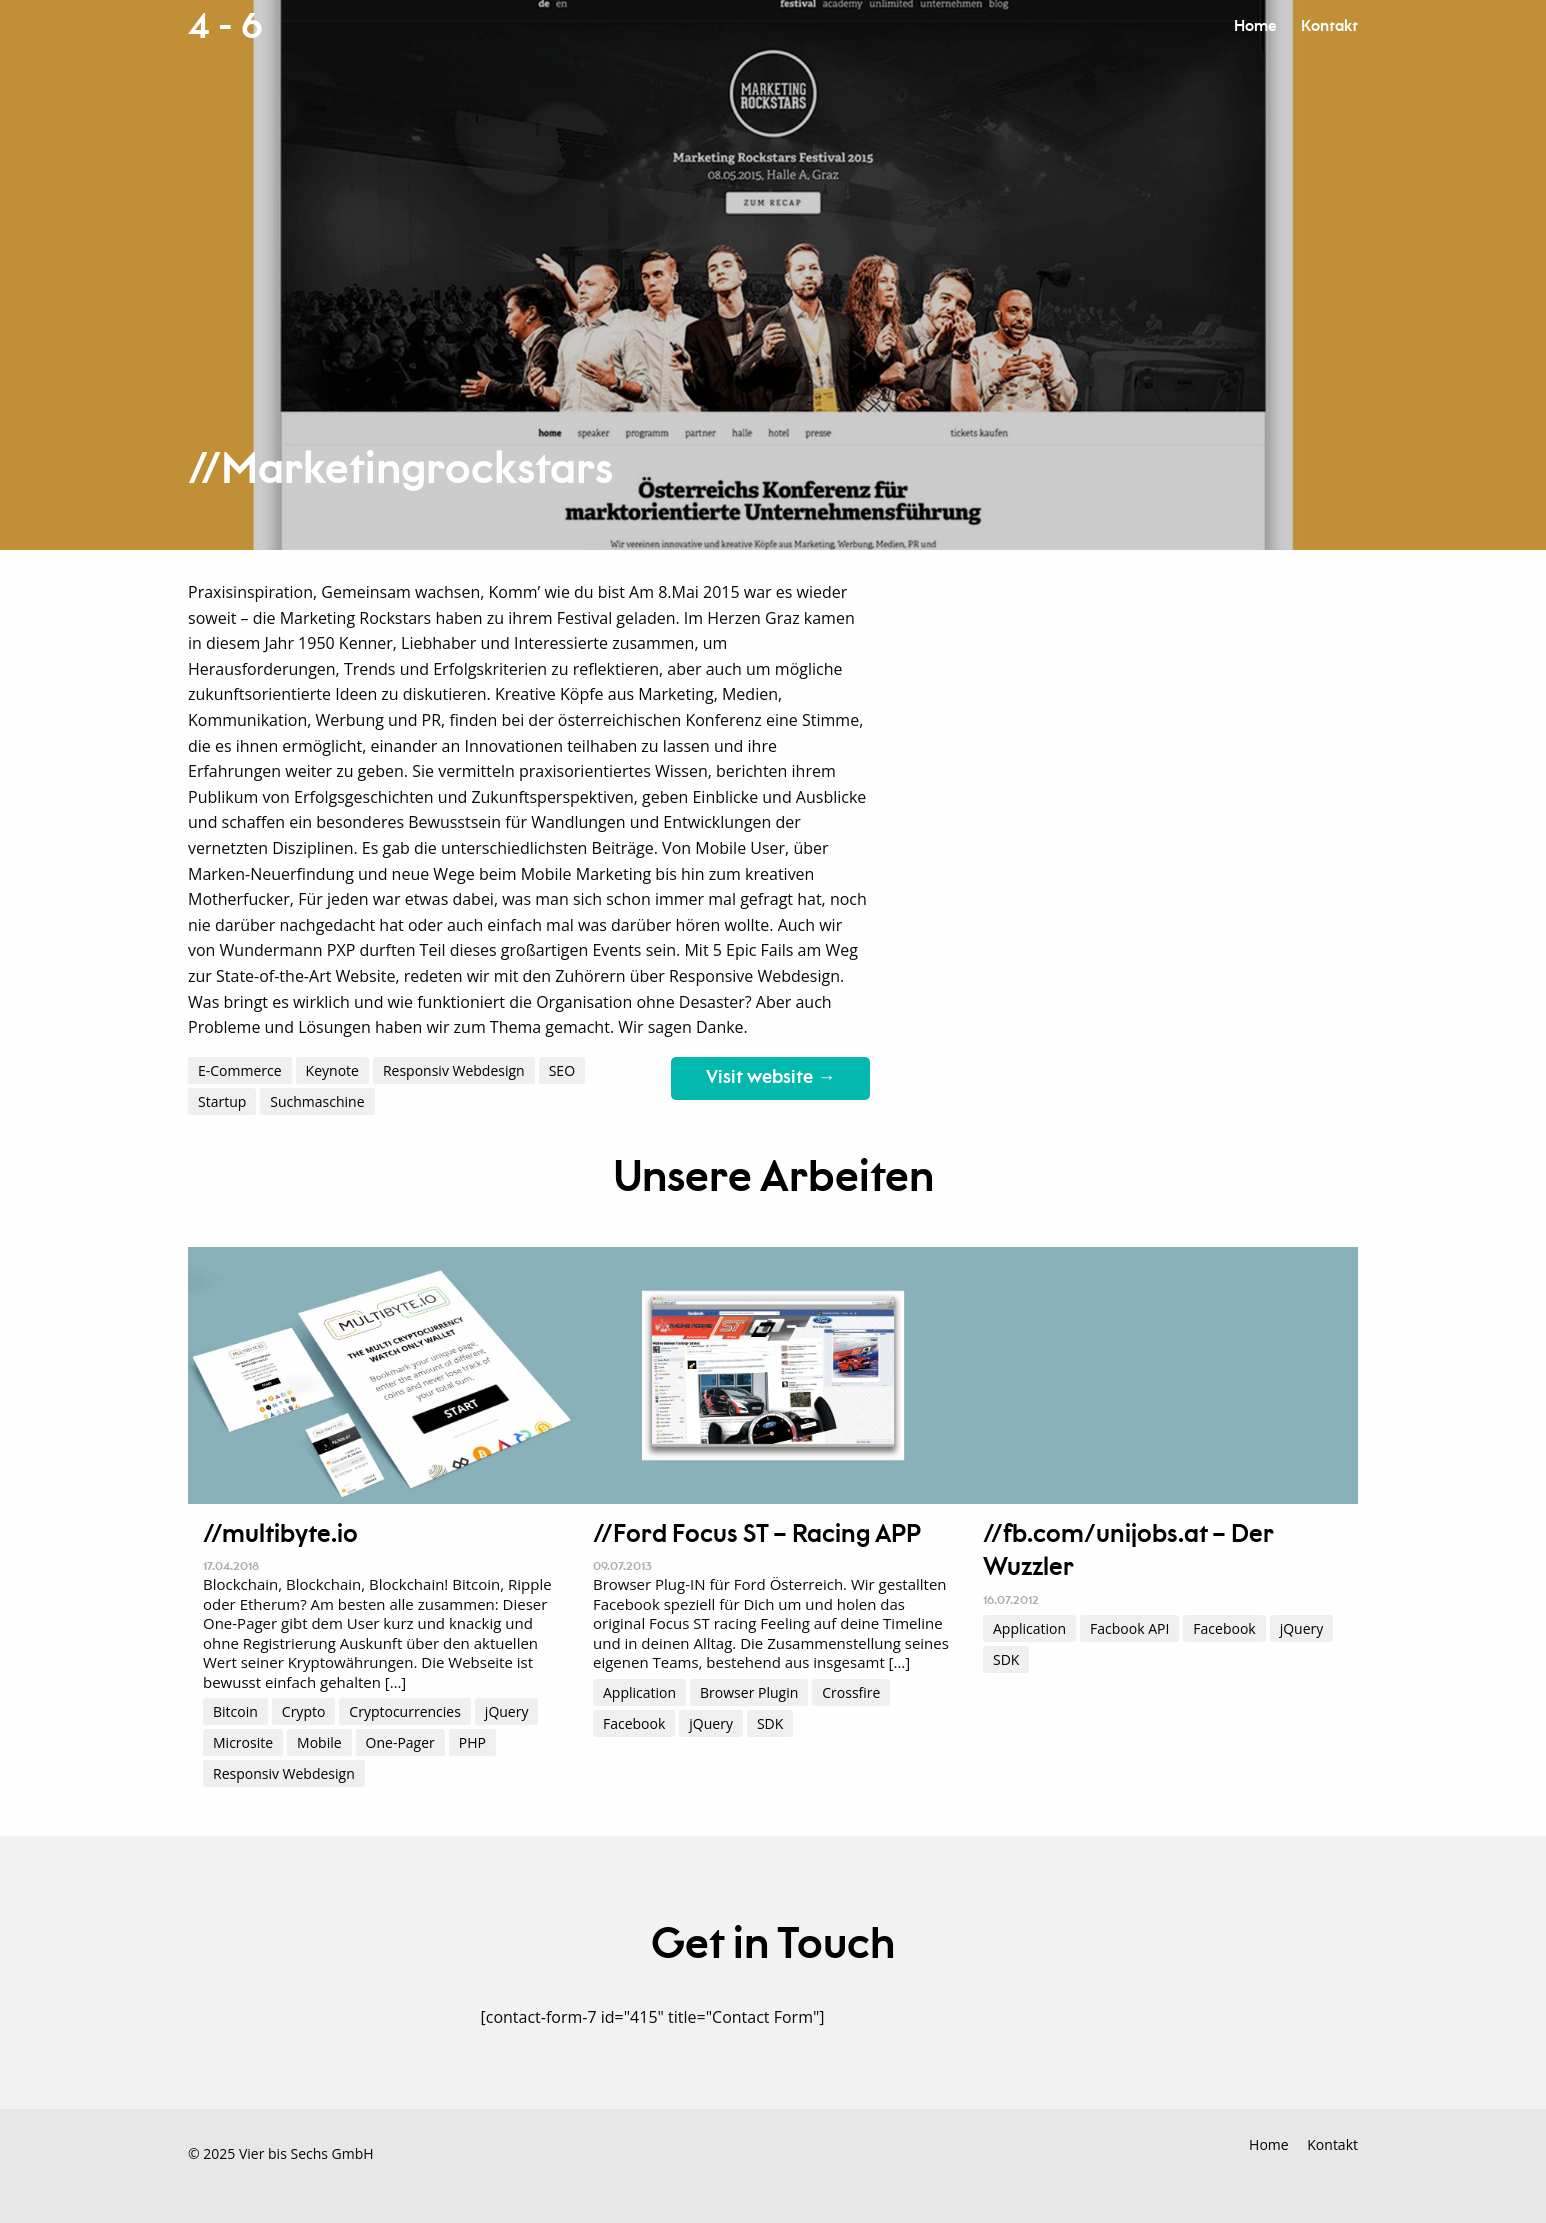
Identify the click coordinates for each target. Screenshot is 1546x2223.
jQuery (507, 1711)
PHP (472, 1742)
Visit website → (770, 1078)
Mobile (319, 1742)
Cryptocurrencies (405, 1711)
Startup (222, 1101)
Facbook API (1129, 1628)
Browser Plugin (749, 1692)
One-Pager (400, 1742)
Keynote (332, 1070)
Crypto (304, 1711)
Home (1255, 26)
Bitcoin (235, 1711)
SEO (562, 1070)
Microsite (243, 1742)
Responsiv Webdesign (454, 1070)
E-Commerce (240, 1070)
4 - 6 (225, 27)
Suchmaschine (317, 1101)
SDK (770, 1723)
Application (639, 1692)
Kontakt (1329, 26)
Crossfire (851, 1692)
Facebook (634, 1723)
